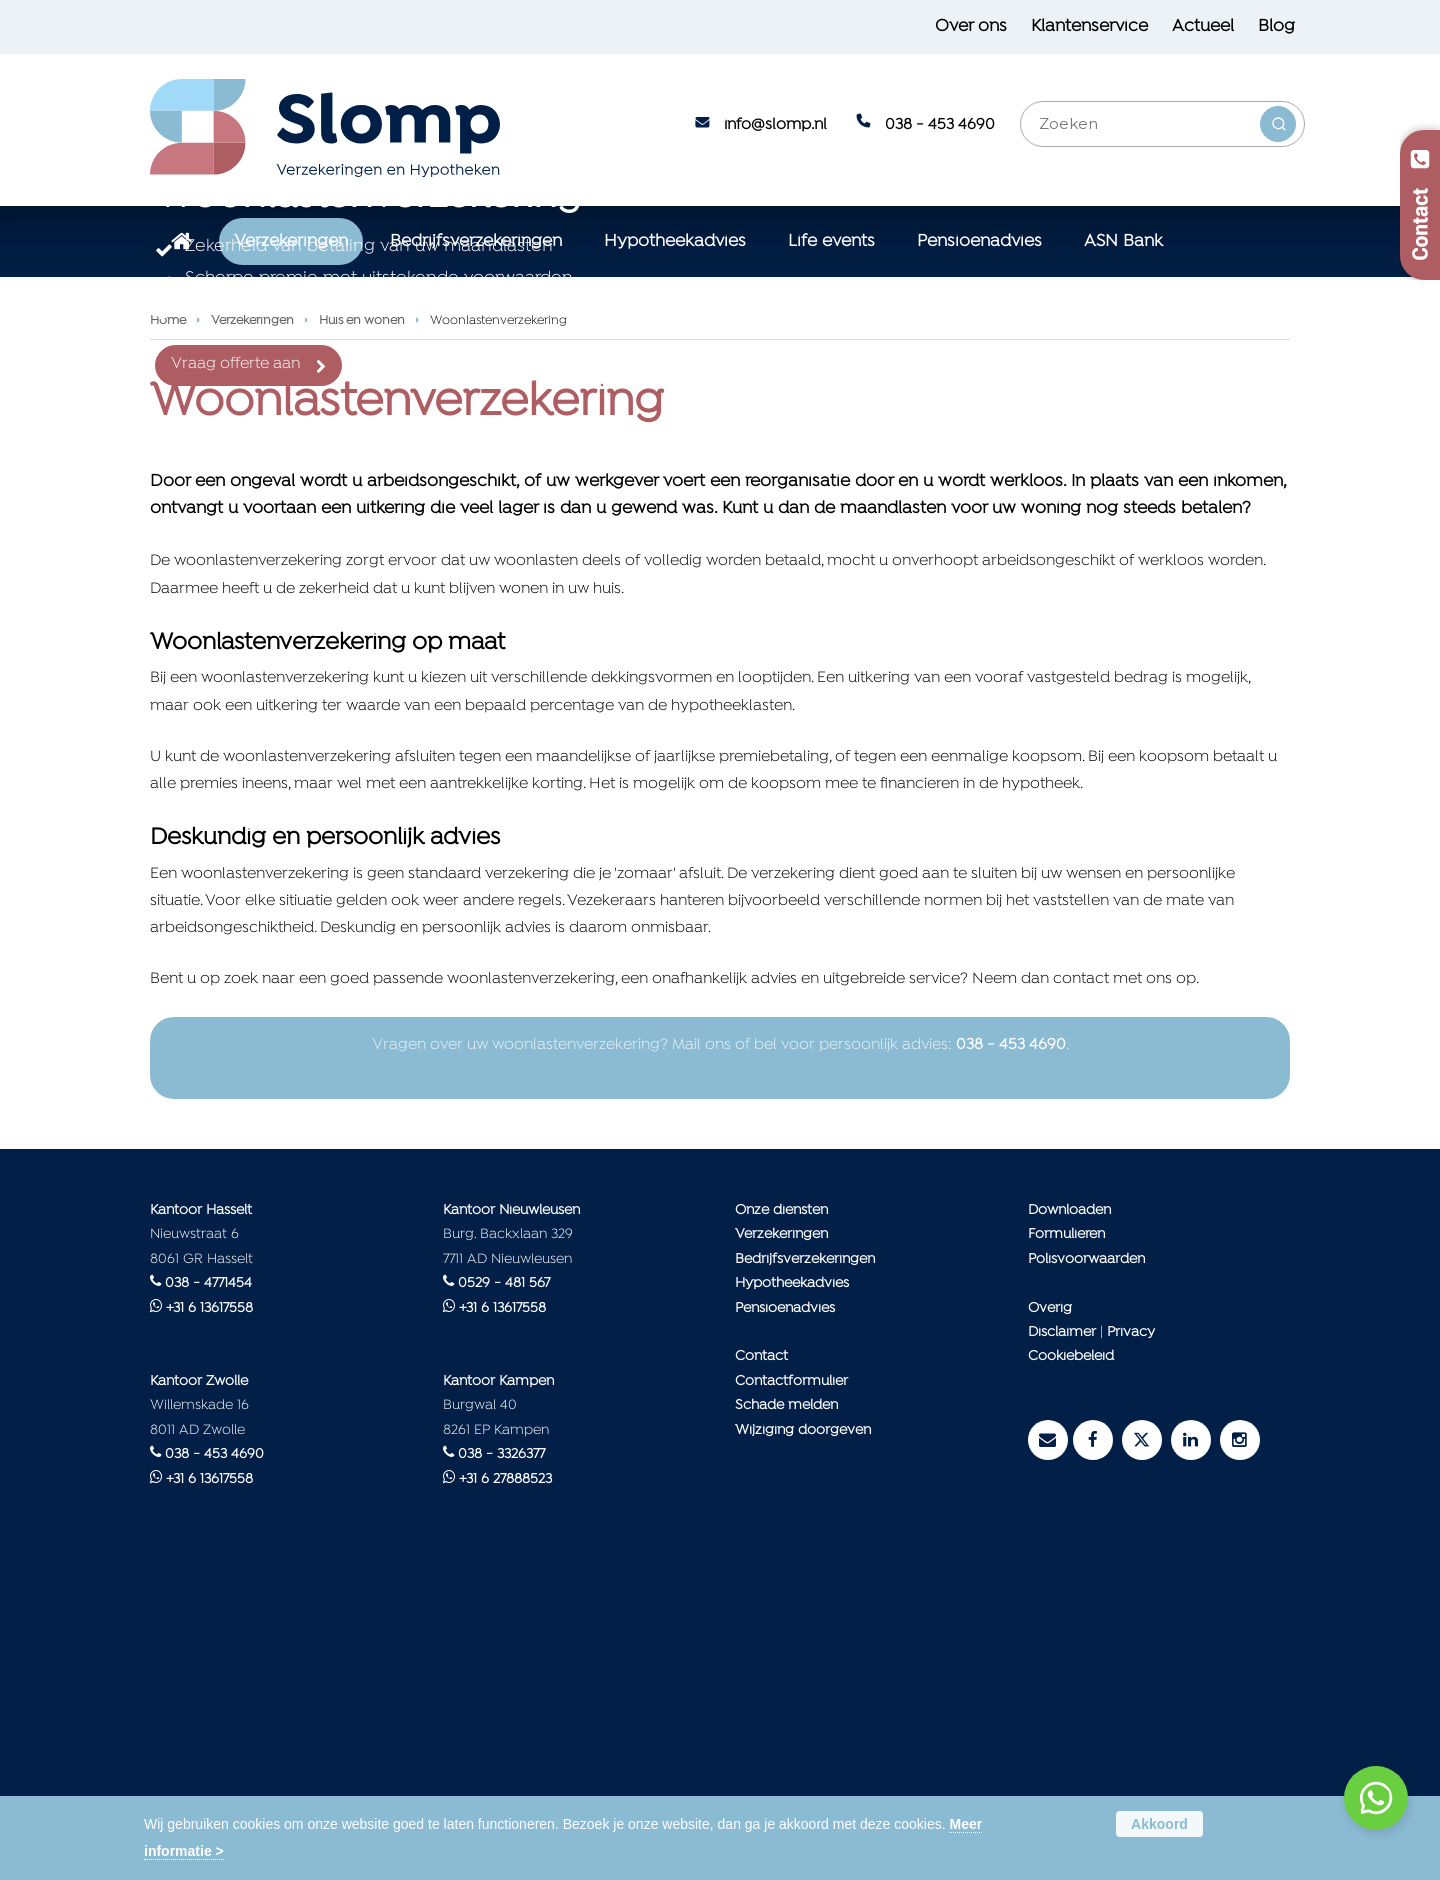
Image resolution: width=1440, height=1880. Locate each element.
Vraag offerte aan (236, 516)
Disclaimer (1062, 1636)
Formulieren (1066, 1538)
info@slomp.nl (775, 125)
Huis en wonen (362, 624)
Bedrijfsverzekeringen (805, 1562)
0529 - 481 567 (504, 1587)
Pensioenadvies (785, 1611)
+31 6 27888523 (505, 1783)
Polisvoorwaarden (1086, 1562)
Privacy (1131, 1636)
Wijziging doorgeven (803, 1734)
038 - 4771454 (208, 1587)
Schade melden (786, 1709)
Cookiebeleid (1071, 1660)
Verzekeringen (252, 624)
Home (168, 624)
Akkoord (1159, 1824)
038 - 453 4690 (940, 125)
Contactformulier (791, 1685)
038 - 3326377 (501, 1758)
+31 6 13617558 (209, 1611)
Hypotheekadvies (792, 1587)
